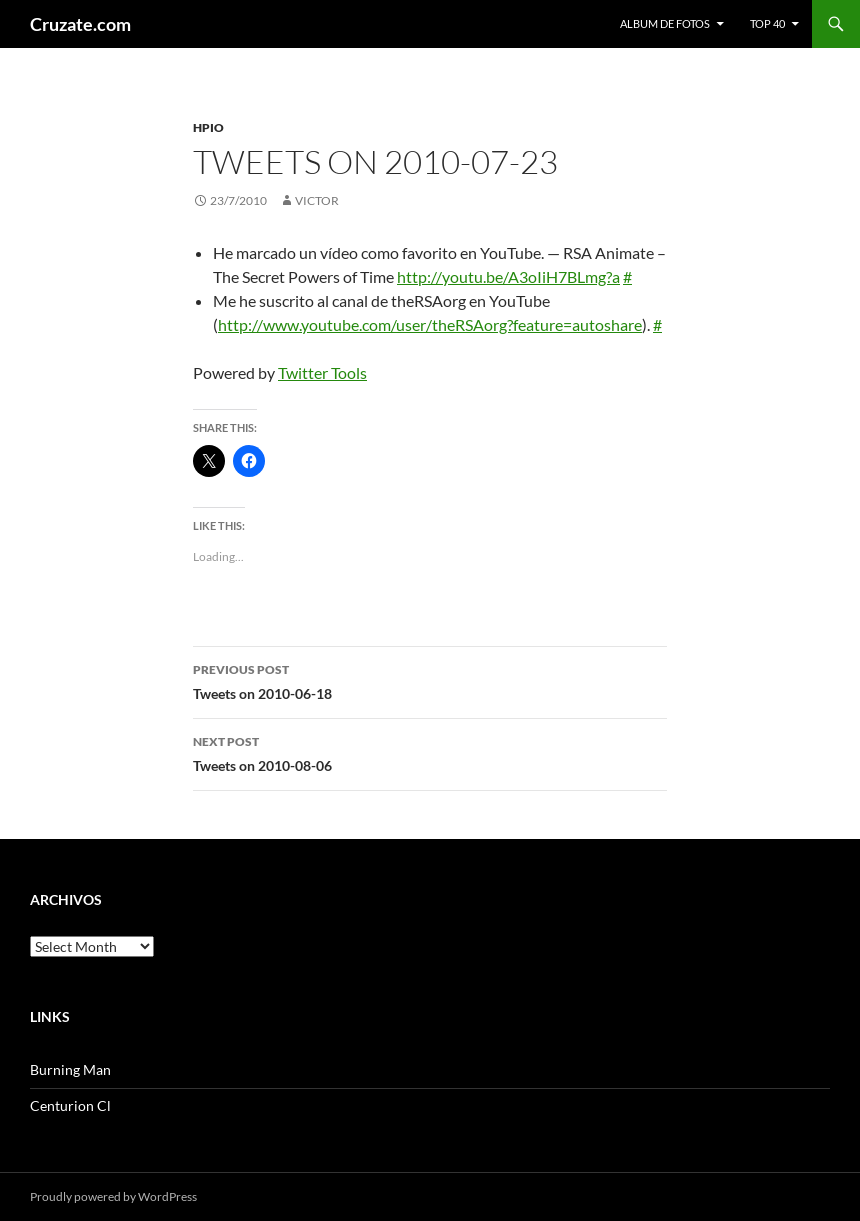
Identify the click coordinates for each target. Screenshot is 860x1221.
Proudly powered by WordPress (113, 1196)
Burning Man (70, 1069)
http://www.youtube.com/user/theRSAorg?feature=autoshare (430, 324)
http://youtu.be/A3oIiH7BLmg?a (508, 276)
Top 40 (767, 23)
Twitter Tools (322, 372)
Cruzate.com (80, 24)
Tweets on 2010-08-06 (430, 752)
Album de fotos (665, 23)
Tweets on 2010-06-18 (430, 680)
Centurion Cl (70, 1105)
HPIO (208, 127)
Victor (317, 200)
